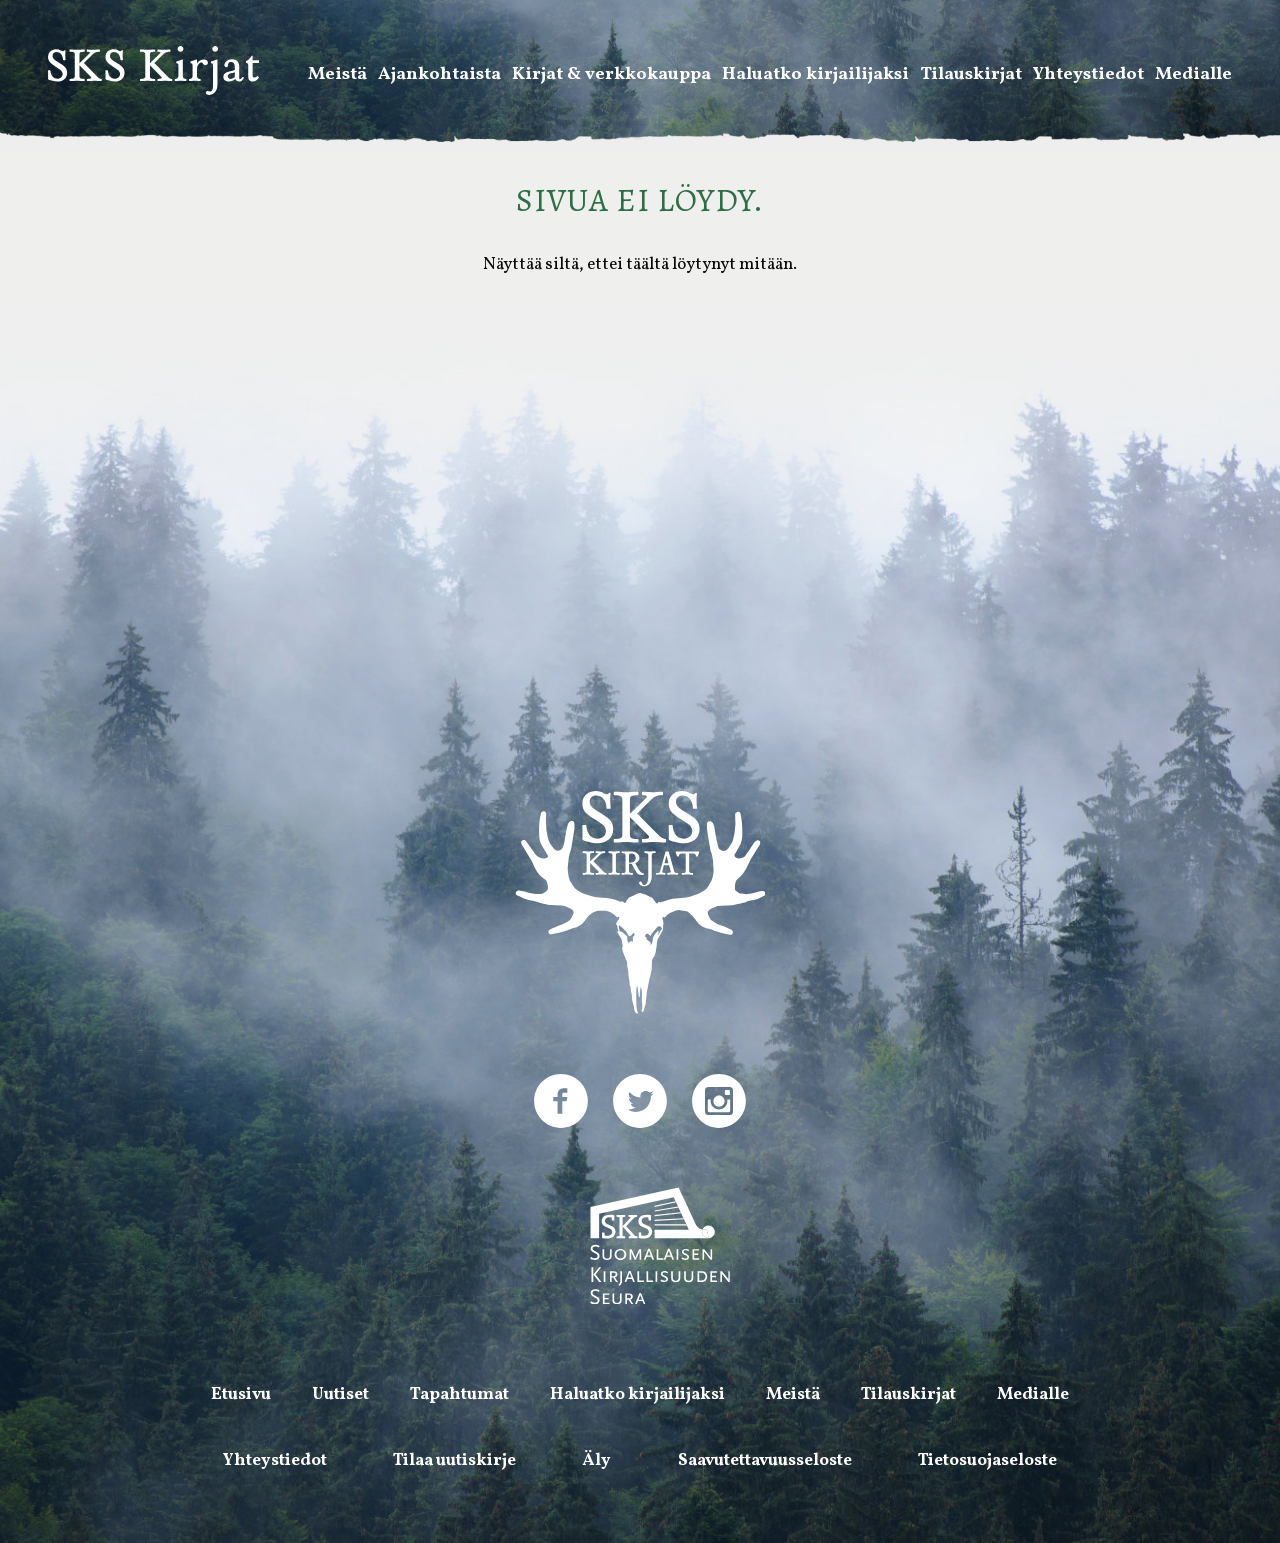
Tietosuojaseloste (987, 1460)
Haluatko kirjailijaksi (815, 76)
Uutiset (340, 1394)
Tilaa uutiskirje (454, 1460)
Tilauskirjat (971, 76)
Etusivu (241, 1394)
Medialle (1193, 76)
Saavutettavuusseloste (765, 1460)
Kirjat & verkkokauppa (611, 76)
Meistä (337, 76)
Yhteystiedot (1088, 76)
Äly (596, 1460)
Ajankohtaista (439, 76)
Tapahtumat (459, 1394)
